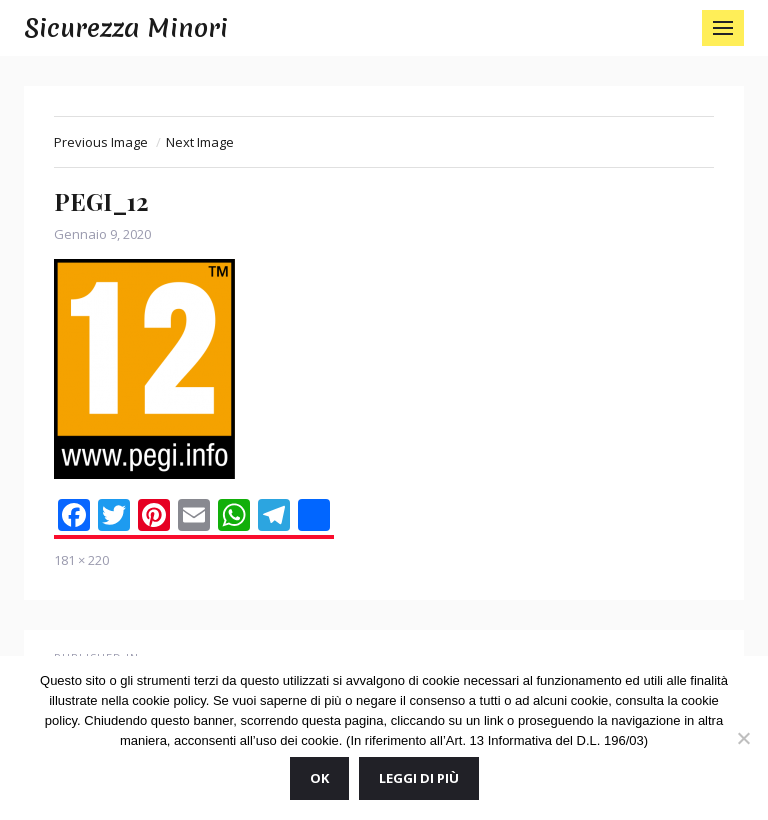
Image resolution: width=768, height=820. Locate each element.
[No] (743, 738)
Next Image (200, 142)
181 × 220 (81, 560)
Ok (319, 778)
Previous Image (101, 142)
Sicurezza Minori (126, 28)
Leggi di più (419, 778)
